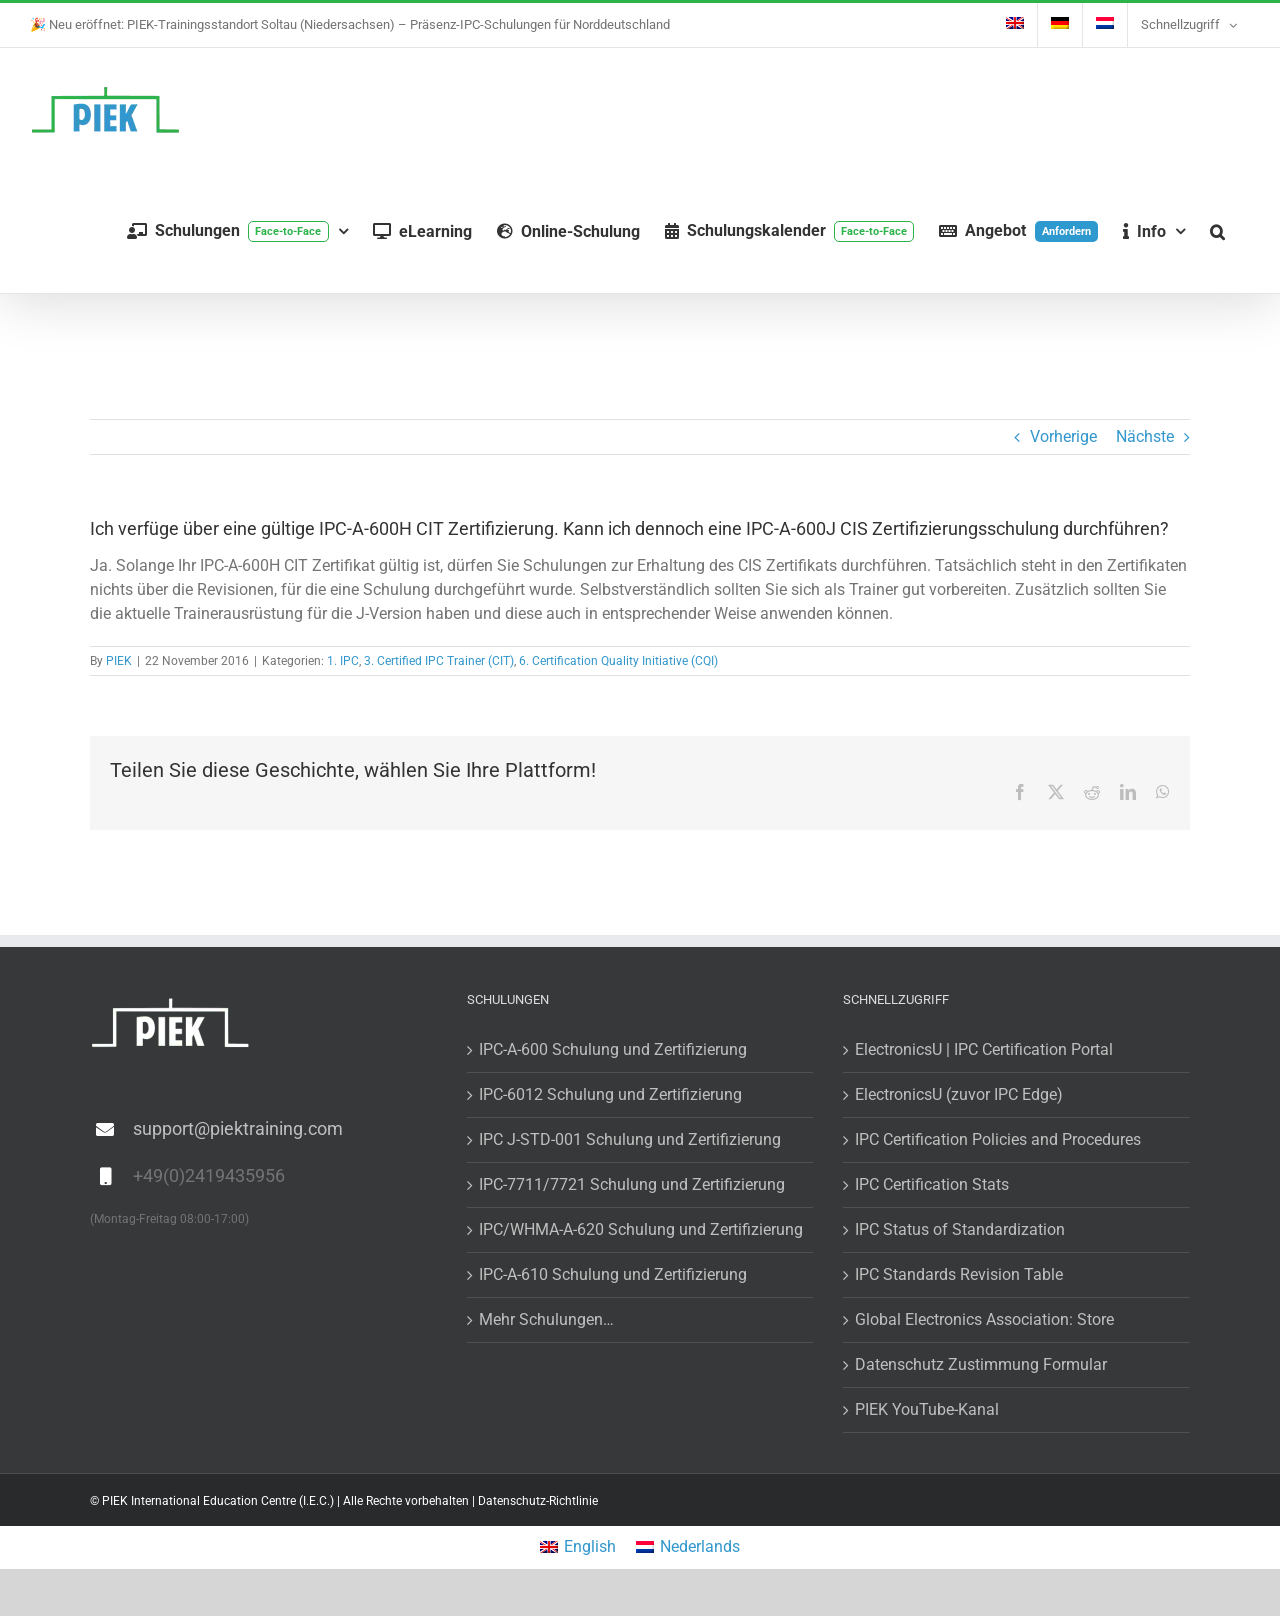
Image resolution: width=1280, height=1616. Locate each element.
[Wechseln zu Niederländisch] (1105, 25)
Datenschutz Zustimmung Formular (981, 1364)
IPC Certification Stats (932, 1184)
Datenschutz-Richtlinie (538, 1501)
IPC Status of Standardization (960, 1229)
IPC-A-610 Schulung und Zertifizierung (613, 1274)
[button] (1217, 231)
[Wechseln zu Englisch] (1015, 25)
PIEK (119, 661)
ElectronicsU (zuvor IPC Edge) (959, 1094)
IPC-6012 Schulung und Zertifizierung (610, 1094)
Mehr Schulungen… (546, 1319)
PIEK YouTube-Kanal (927, 1409)
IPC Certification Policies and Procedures (998, 1139)
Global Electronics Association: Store (984, 1319)
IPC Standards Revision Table (959, 1274)
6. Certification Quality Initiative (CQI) (618, 661)
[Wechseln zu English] (578, 1548)
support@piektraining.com (238, 1128)
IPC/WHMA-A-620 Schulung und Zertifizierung (641, 1229)
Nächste (1145, 436)
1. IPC (343, 661)
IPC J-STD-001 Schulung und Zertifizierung (630, 1139)
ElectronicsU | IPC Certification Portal (984, 1049)
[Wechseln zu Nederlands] (688, 1548)
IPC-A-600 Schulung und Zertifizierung (613, 1049)
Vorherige (1063, 436)
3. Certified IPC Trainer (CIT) (439, 661)
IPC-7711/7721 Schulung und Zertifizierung (632, 1184)
